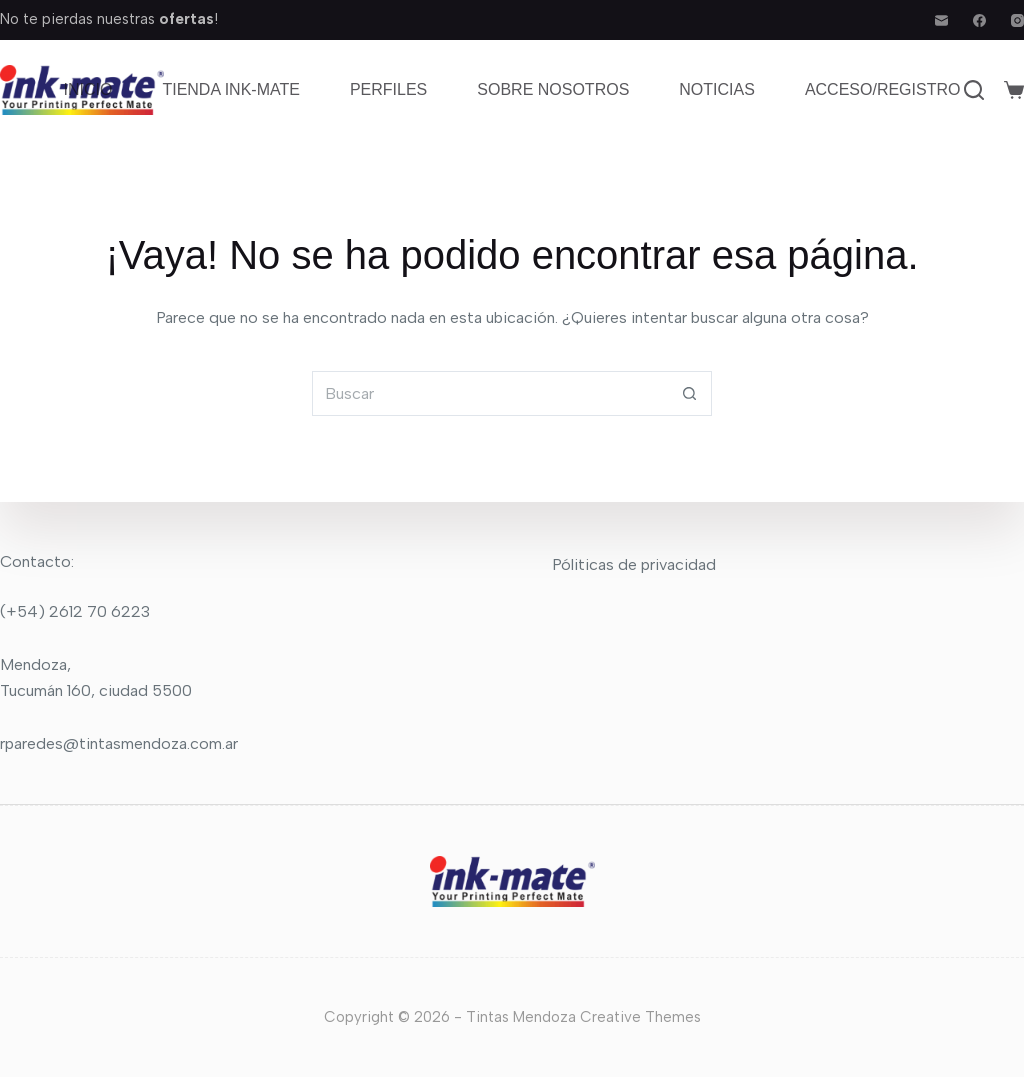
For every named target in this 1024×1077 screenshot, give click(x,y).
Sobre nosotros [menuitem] (553, 89)
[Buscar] (974, 90)
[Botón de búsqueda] (689, 393)
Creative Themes (640, 1017)
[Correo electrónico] (941, 20)
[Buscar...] (489, 393)
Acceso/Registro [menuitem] (883, 89)
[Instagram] (1017, 20)
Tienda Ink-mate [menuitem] (231, 89)
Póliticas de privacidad (634, 564)
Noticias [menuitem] (717, 89)
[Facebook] (979, 20)
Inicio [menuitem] (88, 89)
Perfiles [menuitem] (388, 89)
